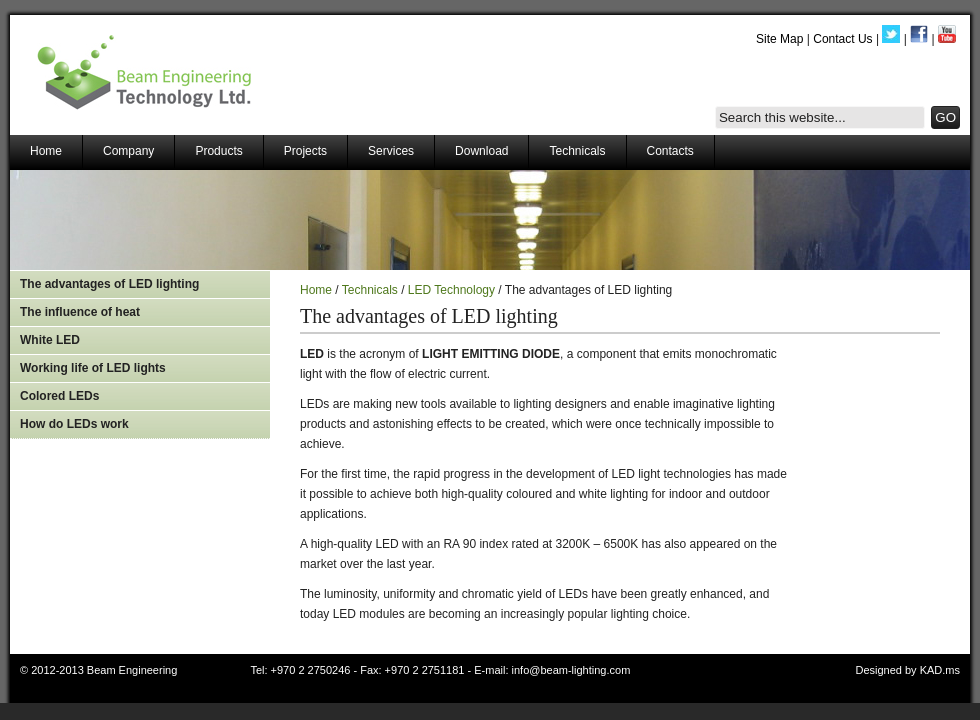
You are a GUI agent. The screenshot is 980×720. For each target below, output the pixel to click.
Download (481, 151)
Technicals (577, 151)
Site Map (779, 39)
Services (391, 151)
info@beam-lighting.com (571, 670)
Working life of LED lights (93, 368)
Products (218, 151)
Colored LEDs (59, 396)
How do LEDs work (74, 424)
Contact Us (842, 39)
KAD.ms (940, 670)
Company (128, 151)
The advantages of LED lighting (109, 284)
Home (46, 151)
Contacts (670, 151)
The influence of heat (80, 312)
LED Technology (451, 290)
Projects (305, 151)
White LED (50, 340)
